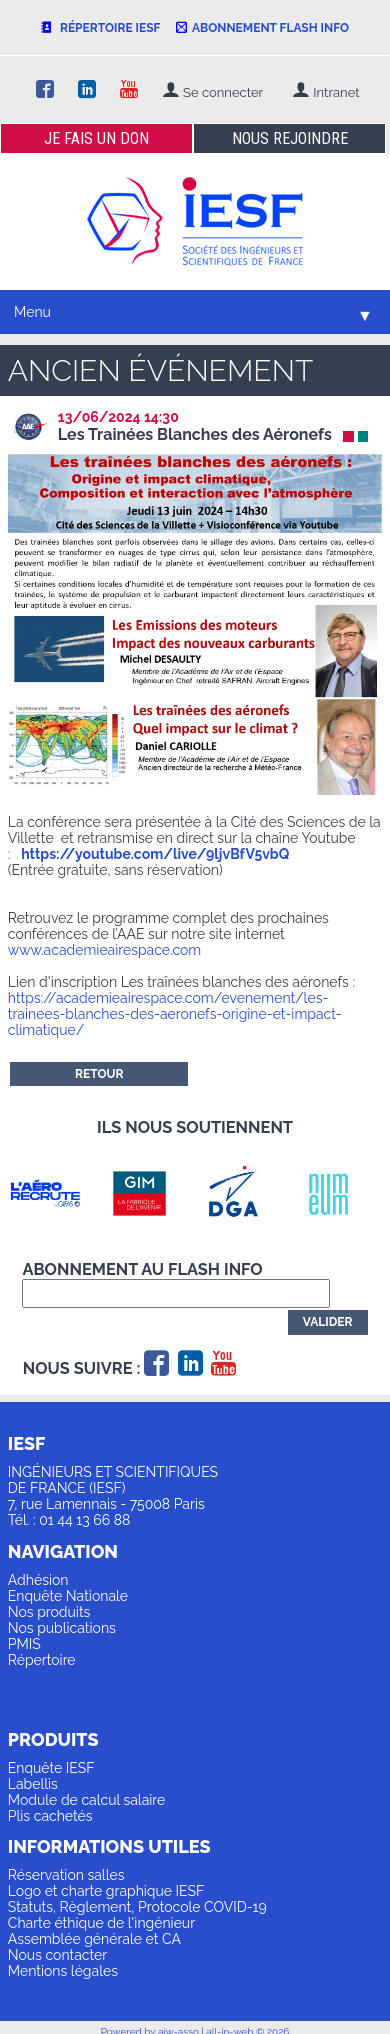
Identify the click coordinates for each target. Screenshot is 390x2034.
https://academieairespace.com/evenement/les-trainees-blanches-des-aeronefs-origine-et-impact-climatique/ (175, 1014)
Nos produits (49, 1612)
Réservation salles (66, 1875)
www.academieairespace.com (104, 950)
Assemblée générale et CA (94, 1939)
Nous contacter (57, 1955)
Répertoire (42, 1660)
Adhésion (38, 1580)
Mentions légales (63, 1971)
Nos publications (62, 1628)
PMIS (24, 1644)
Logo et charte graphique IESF (106, 1891)
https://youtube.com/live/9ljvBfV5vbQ (155, 854)
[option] (55, 1193)
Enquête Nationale (68, 1596)
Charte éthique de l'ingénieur (101, 1923)
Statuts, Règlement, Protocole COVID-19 (137, 1907)
